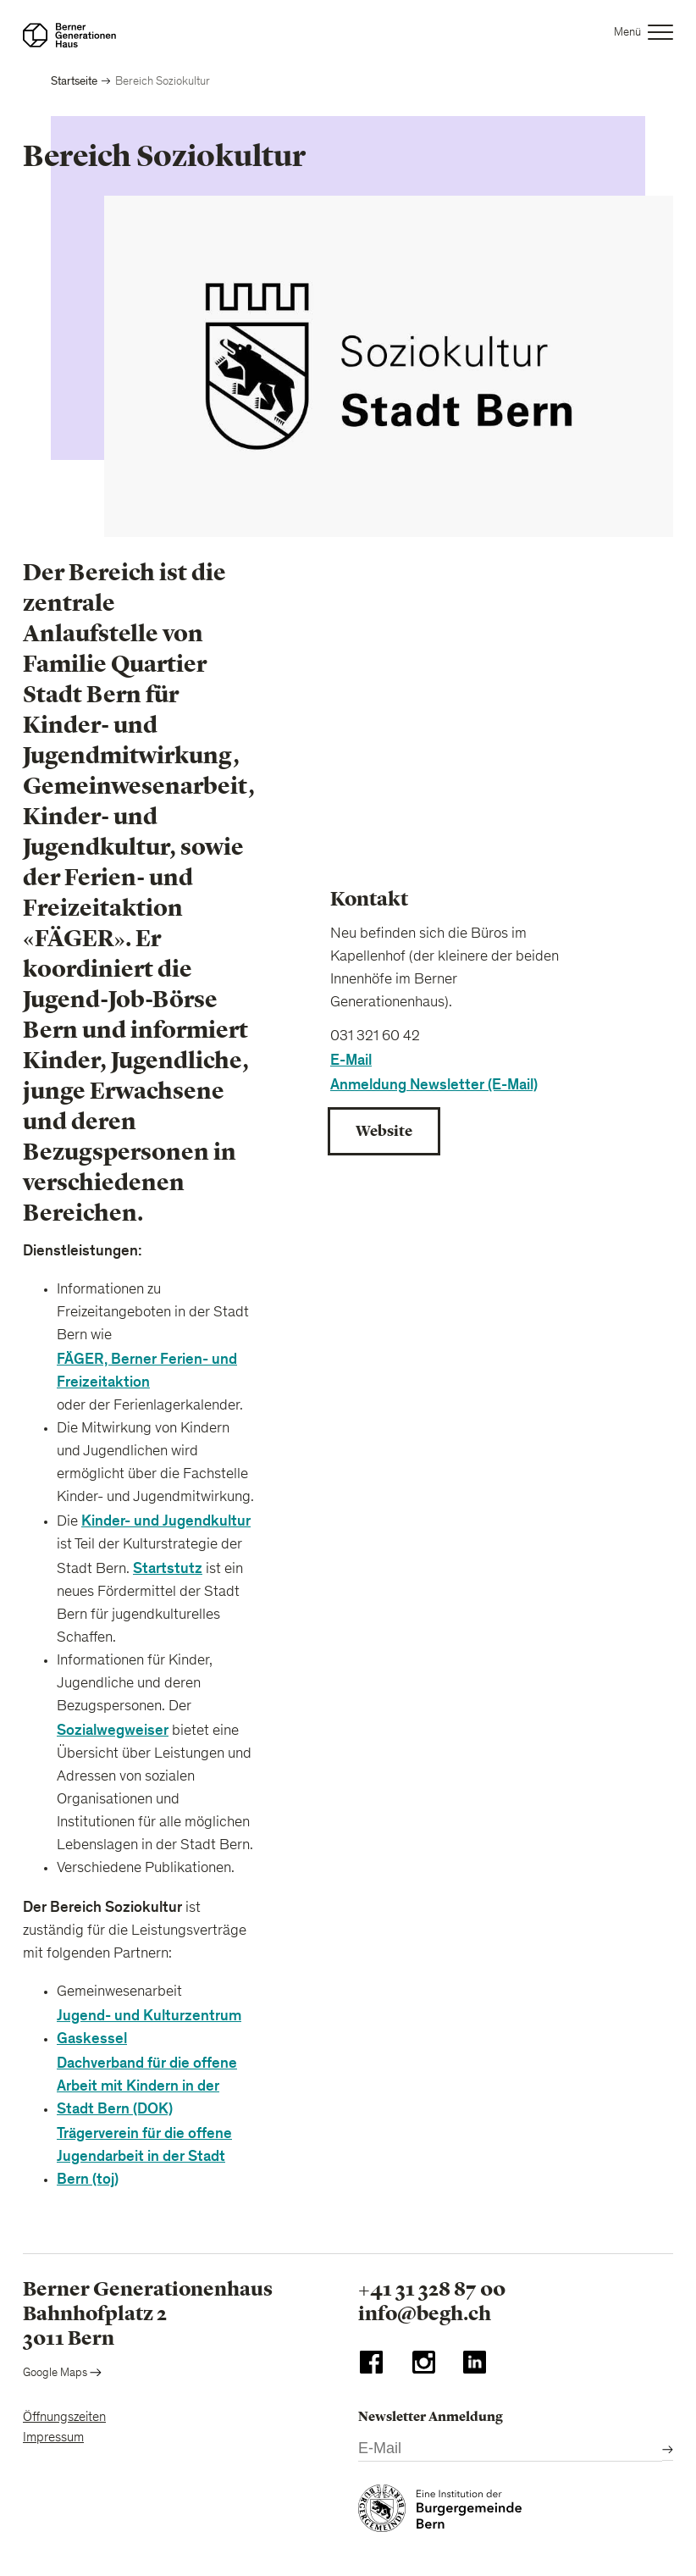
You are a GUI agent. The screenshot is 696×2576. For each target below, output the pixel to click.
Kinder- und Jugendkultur (166, 1521)
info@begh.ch (424, 2313)
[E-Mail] (510, 2449)
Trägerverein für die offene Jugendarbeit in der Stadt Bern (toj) (144, 2156)
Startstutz (167, 1568)
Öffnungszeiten (64, 2417)
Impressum (53, 2438)
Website (384, 1131)
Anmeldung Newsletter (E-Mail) (434, 1084)
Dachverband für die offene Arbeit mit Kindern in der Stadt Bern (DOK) (147, 2086)
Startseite (74, 81)
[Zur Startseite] (69, 35)
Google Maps (62, 2373)
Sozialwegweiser (112, 1730)
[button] (644, 35)
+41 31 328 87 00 (431, 2289)
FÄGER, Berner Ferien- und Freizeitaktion (147, 1370)
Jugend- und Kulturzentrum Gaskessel (149, 2027)
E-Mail (351, 1060)
